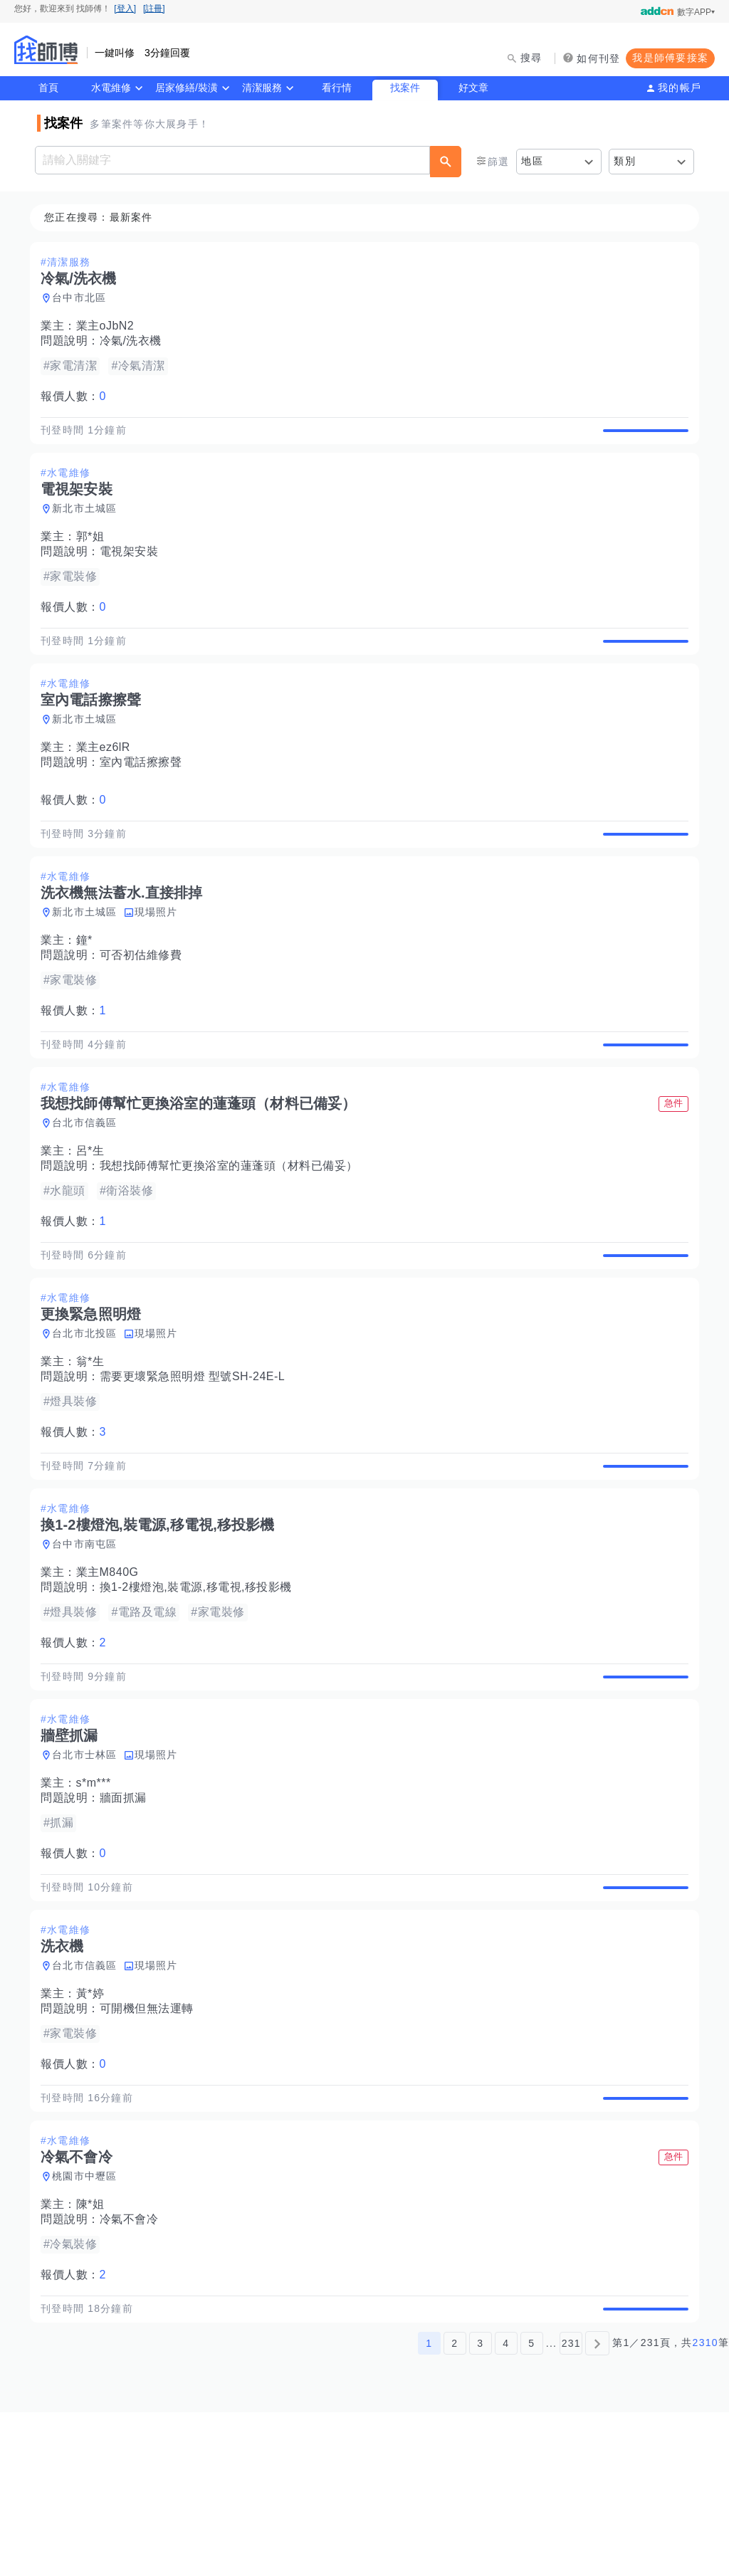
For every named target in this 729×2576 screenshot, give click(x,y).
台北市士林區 (89, 1870)
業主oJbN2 (109, 326)
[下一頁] (597, 2507)
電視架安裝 (133, 568)
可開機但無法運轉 (151, 2140)
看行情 (337, 87)
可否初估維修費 (145, 1005)
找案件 (405, 87)
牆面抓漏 (127, 1913)
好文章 (473, 87)
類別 (625, 161)
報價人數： (77, 397)
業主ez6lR (107, 780)
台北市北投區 (89, 1415)
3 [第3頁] (480, 2507)
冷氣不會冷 (133, 2367)
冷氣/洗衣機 (135, 341)
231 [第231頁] (571, 2507)
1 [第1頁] (429, 2507)
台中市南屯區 (89, 1643)
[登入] (125, 9)
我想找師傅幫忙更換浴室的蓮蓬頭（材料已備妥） (233, 1232)
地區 (532, 161)
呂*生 (94, 1217)
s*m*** (97, 1898)
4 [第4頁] (506, 2507)
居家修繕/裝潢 (186, 87)
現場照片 (160, 961)
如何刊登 (598, 58)
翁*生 (94, 1444)
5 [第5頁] (531, 2507)
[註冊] (154, 9)
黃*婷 (94, 2125)
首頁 (48, 87)
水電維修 (111, 87)
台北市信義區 (89, 1188)
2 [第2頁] (454, 2507)
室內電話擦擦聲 (145, 795)
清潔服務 (262, 87)
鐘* (88, 990)
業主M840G (111, 1671)
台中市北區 (83, 298)
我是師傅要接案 (670, 57)
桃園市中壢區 (89, 2324)
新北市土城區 (89, 525)
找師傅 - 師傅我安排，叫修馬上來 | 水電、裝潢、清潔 (46, 50)
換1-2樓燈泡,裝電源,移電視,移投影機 (200, 1686)
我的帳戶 (679, 87)
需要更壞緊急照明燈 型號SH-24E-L (197, 1459)
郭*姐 (94, 553)
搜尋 (531, 57)
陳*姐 (94, 2352)
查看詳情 (641, 438)
